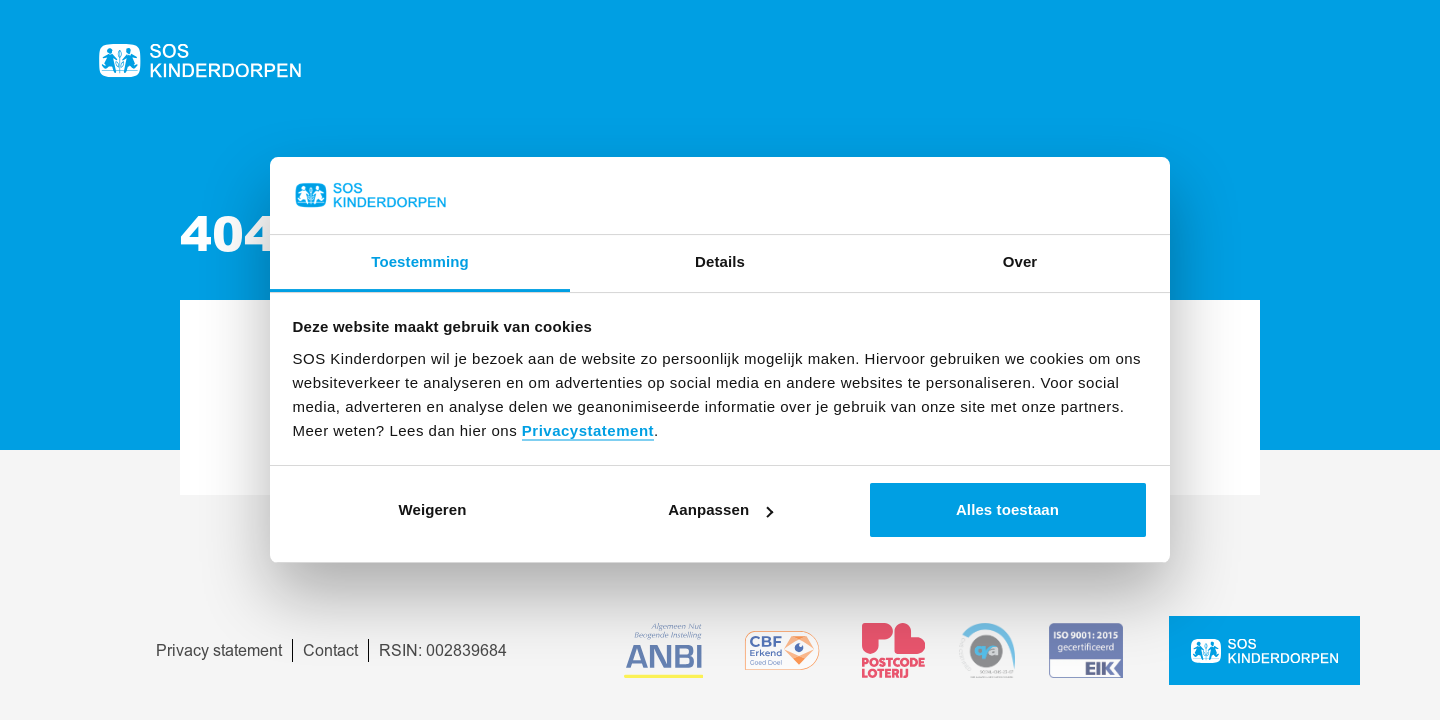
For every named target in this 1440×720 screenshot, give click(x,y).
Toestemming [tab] (420, 261)
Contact (330, 651)
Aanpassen (720, 509)
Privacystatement (588, 430)
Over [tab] (1020, 261)
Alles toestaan (1007, 509)
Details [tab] (720, 261)
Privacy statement (219, 651)
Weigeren (432, 509)
